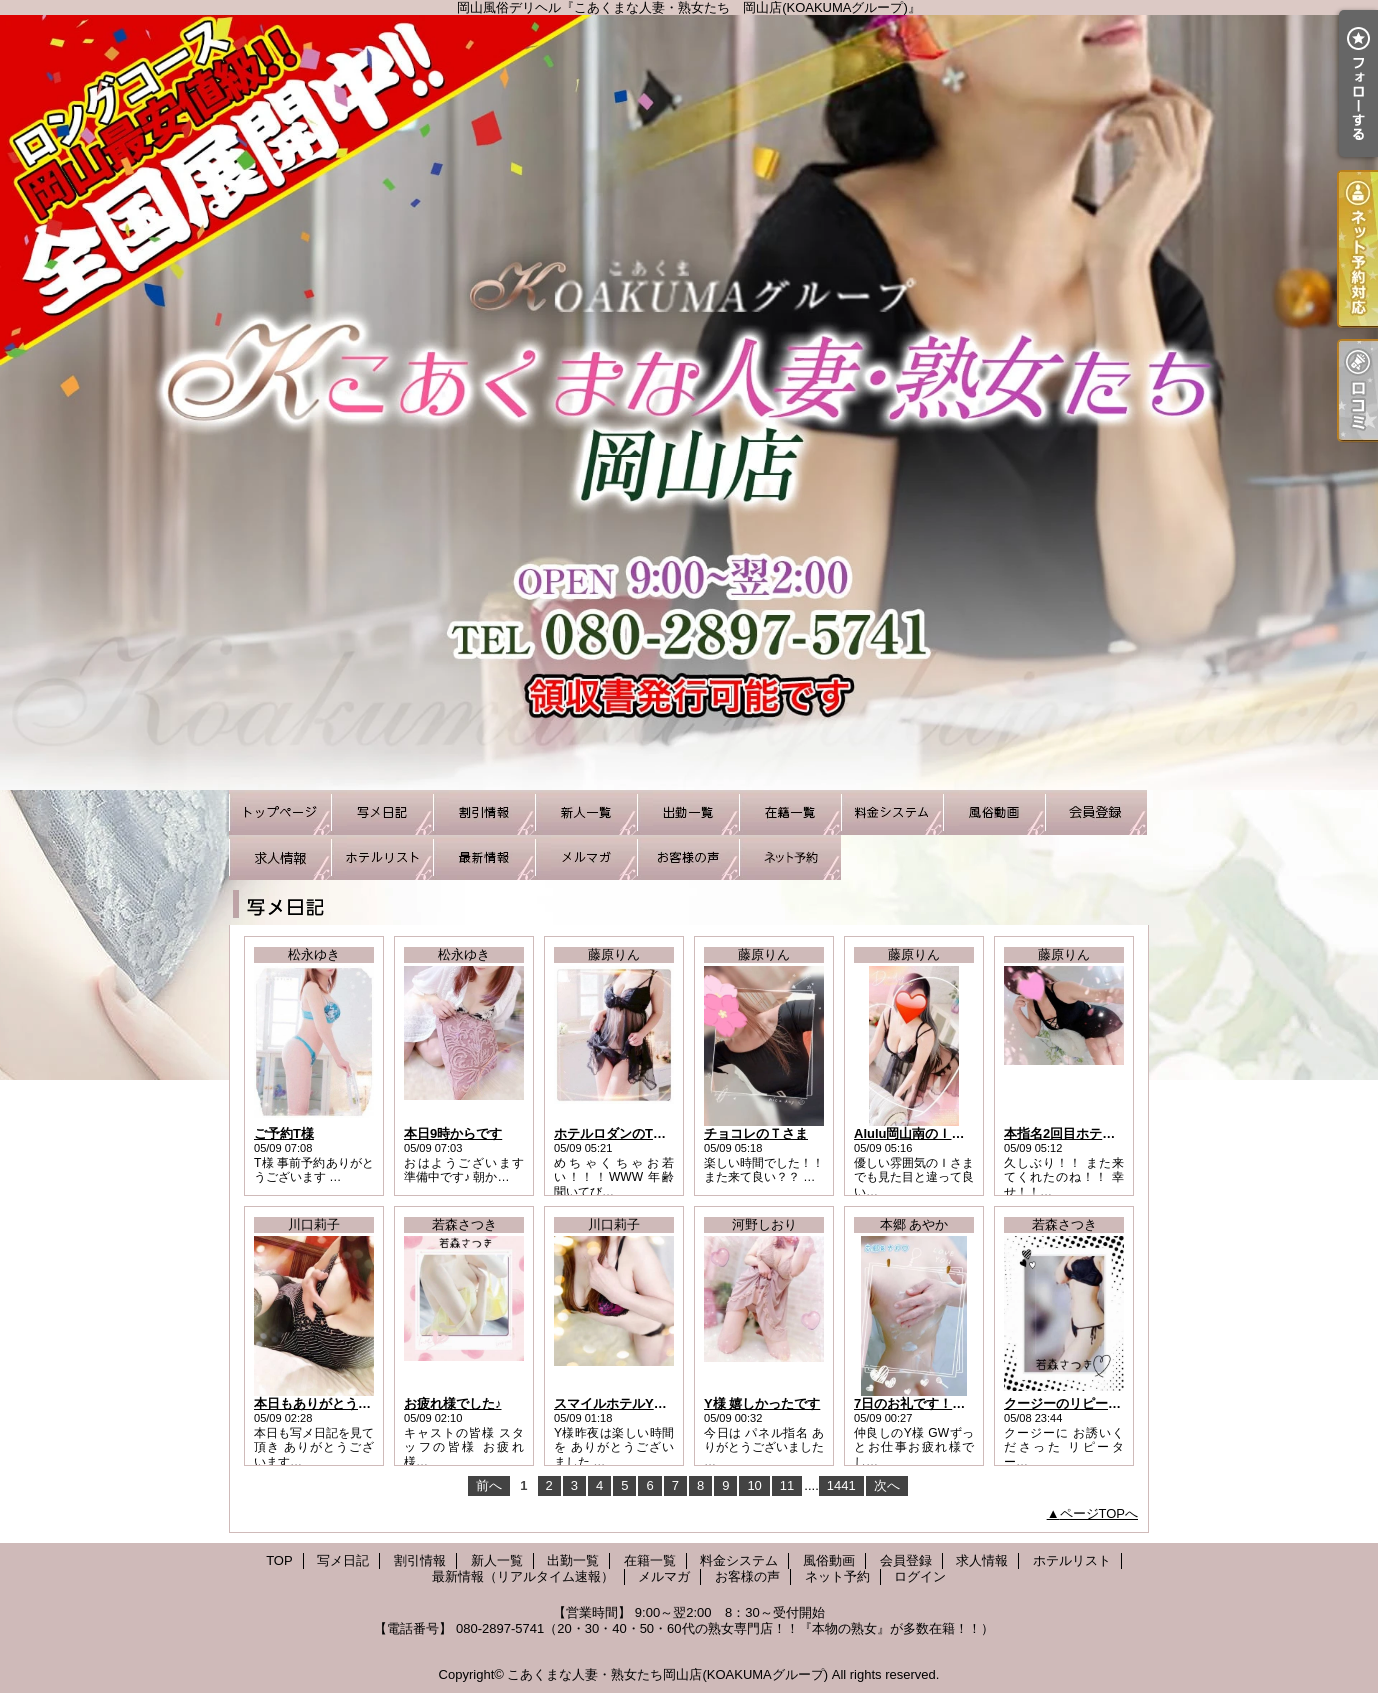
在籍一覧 (790, 812)
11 (787, 1485)
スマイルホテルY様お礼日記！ (643, 1403)
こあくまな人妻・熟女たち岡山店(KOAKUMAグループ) (667, 1674)
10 (754, 1485)
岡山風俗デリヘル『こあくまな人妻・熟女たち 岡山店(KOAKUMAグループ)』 (689, 402)
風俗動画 (994, 812)
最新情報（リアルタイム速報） (484, 857)
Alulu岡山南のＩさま (916, 1133)
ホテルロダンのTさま (616, 1133)
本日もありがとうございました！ (351, 1403)
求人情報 (280, 857)
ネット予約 (790, 857)
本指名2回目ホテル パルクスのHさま (1111, 1133)
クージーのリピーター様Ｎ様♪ (1092, 1403)
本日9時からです (453, 1133)
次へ (887, 1485)
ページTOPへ (1099, 1513)
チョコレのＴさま (756, 1133)
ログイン (920, 1576)
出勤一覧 (688, 812)
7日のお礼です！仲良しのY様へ (946, 1403)
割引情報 (484, 812)
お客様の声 (688, 857)
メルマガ (586, 857)
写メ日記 (382, 812)
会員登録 (1096, 812)
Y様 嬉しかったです (762, 1403)
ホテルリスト (382, 857)
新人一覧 (586, 812)
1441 (841, 1485)
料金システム (892, 812)
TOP (280, 812)
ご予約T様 (284, 1133)
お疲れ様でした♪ (453, 1403)
